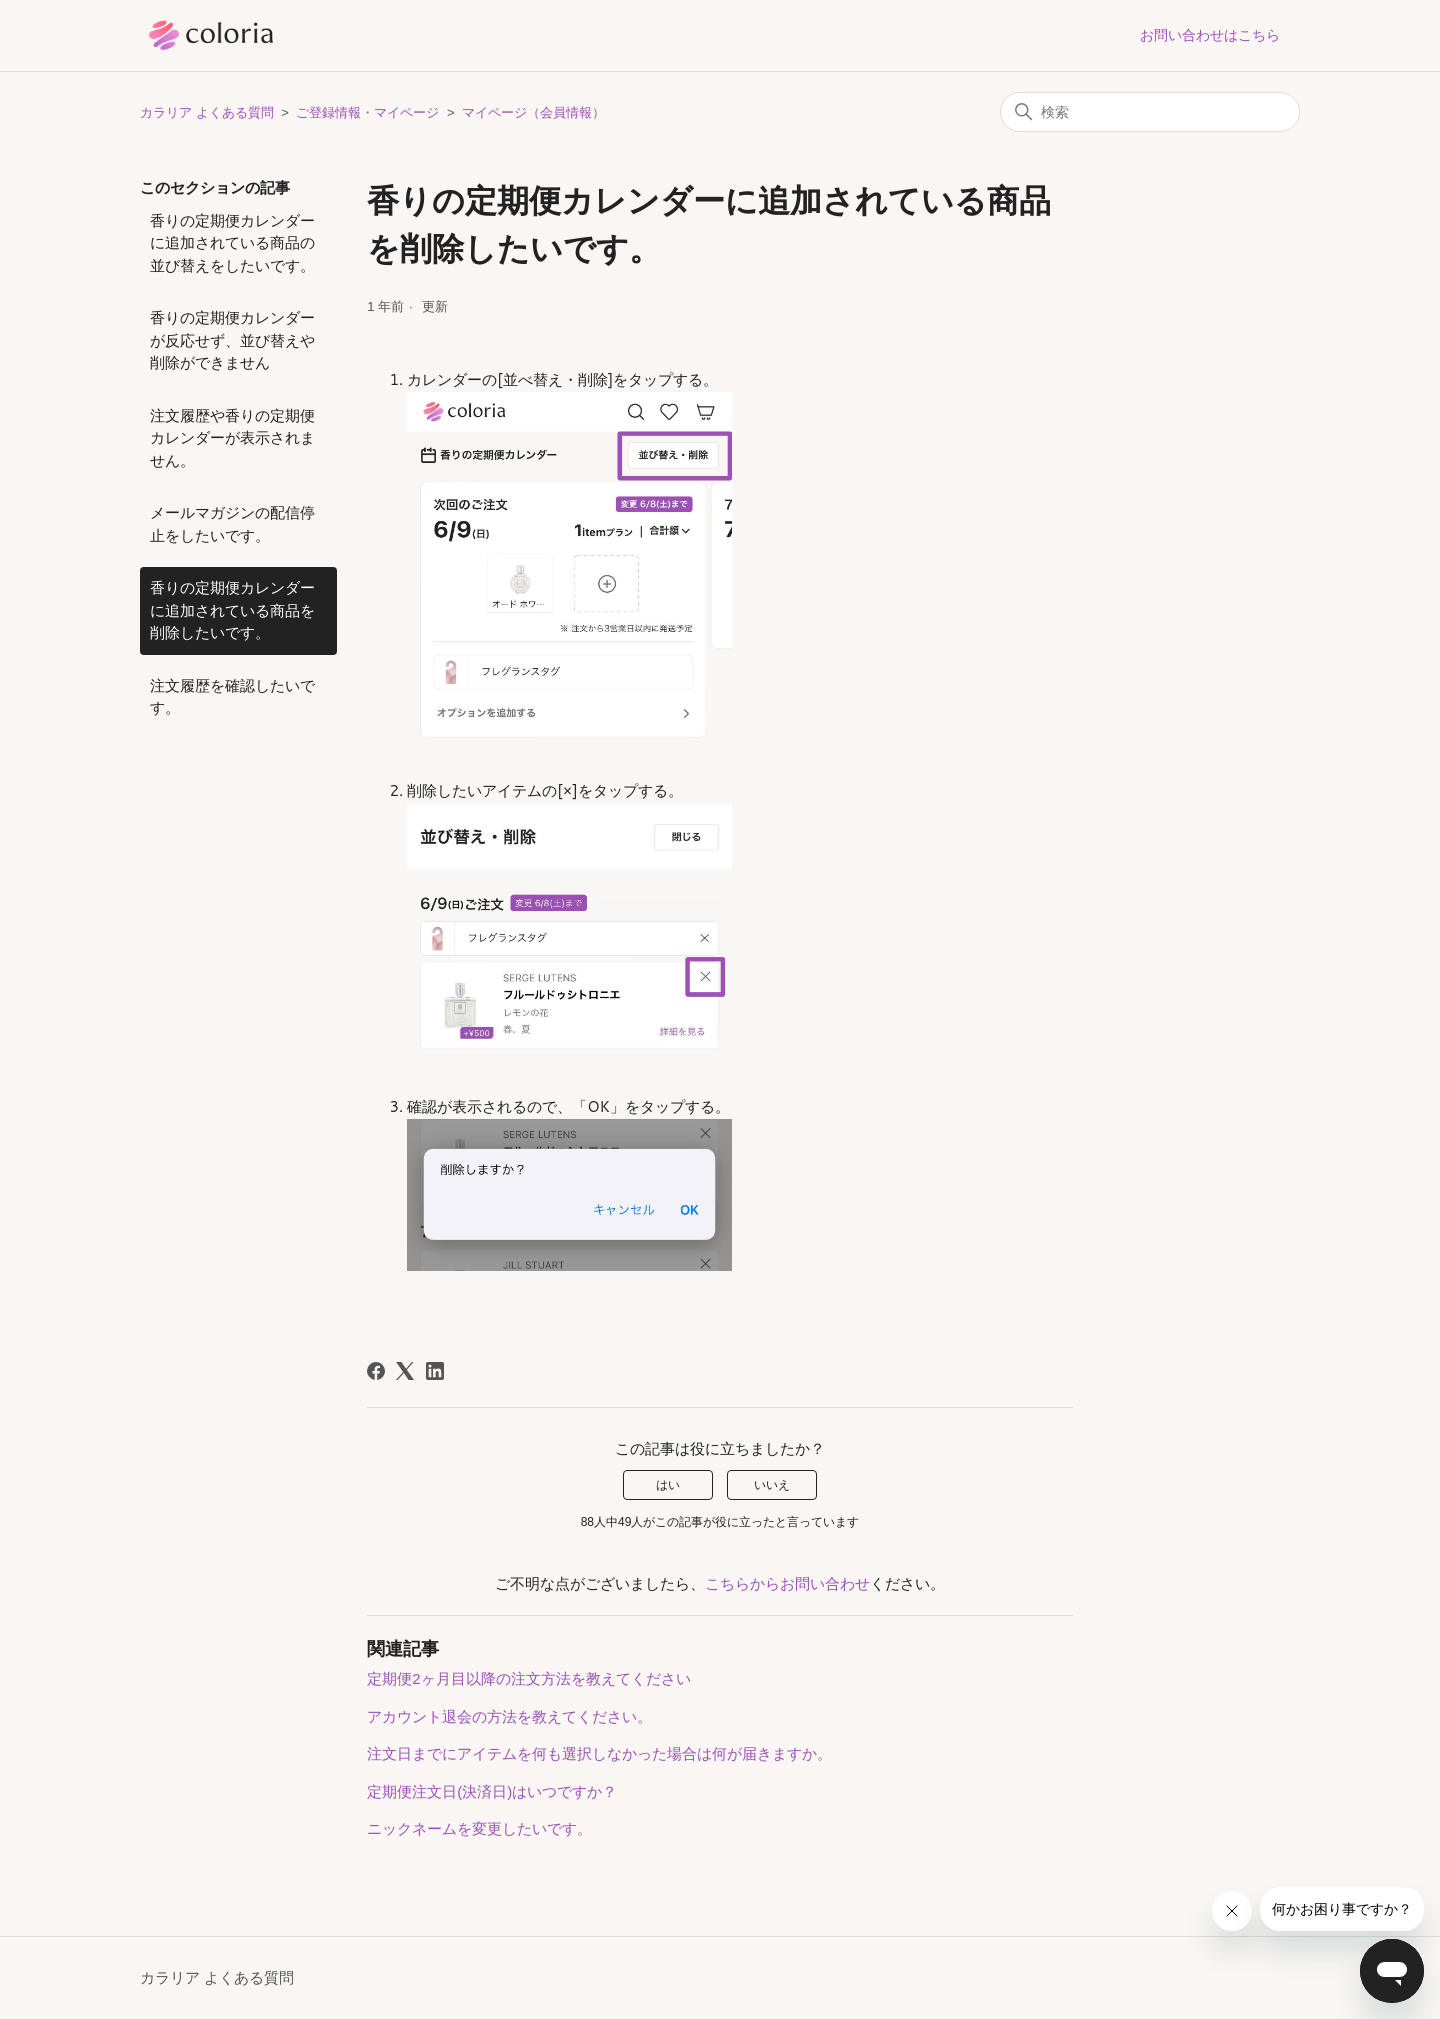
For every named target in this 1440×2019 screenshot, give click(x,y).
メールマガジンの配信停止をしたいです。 (232, 524)
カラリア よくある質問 (207, 112)
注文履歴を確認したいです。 (232, 697)
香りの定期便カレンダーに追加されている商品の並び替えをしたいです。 (232, 243)
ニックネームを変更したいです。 (479, 1828)
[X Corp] (405, 1371)
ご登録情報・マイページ (367, 112)
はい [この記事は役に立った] (668, 1485)
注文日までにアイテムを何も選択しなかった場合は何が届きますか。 (599, 1753)
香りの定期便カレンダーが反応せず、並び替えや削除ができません (232, 340)
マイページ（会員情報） (533, 112)
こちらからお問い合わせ (787, 1583)
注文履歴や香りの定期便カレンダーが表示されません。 (232, 438)
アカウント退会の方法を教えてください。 (509, 1716)
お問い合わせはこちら (1210, 35)
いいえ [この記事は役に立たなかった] (772, 1485)
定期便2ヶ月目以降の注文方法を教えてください (528, 1678)
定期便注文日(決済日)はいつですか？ (492, 1791)
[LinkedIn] (435, 1371)
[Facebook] (376, 1371)
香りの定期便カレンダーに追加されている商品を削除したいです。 (232, 610)
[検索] (1150, 112)
